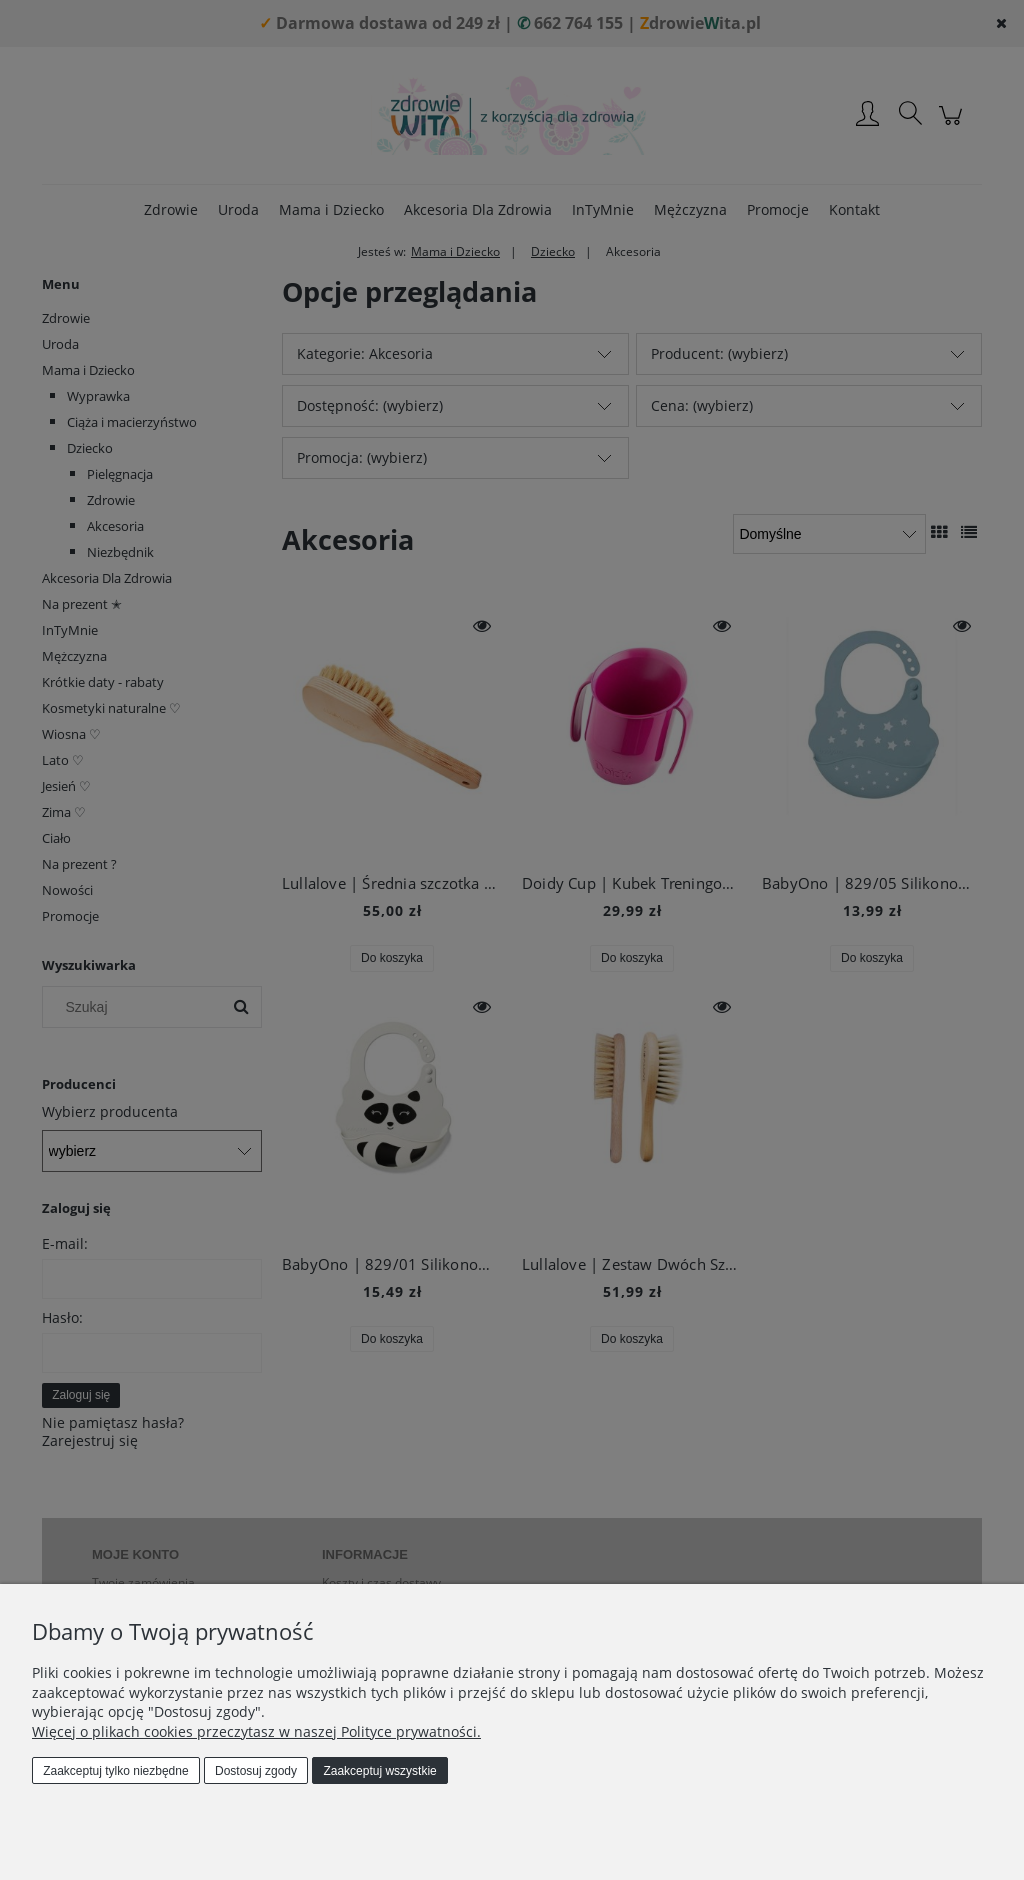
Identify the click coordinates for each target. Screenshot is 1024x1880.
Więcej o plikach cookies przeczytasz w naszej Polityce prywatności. (256, 1731)
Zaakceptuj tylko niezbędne (115, 1771)
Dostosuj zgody (256, 1771)
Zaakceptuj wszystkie (379, 1771)
